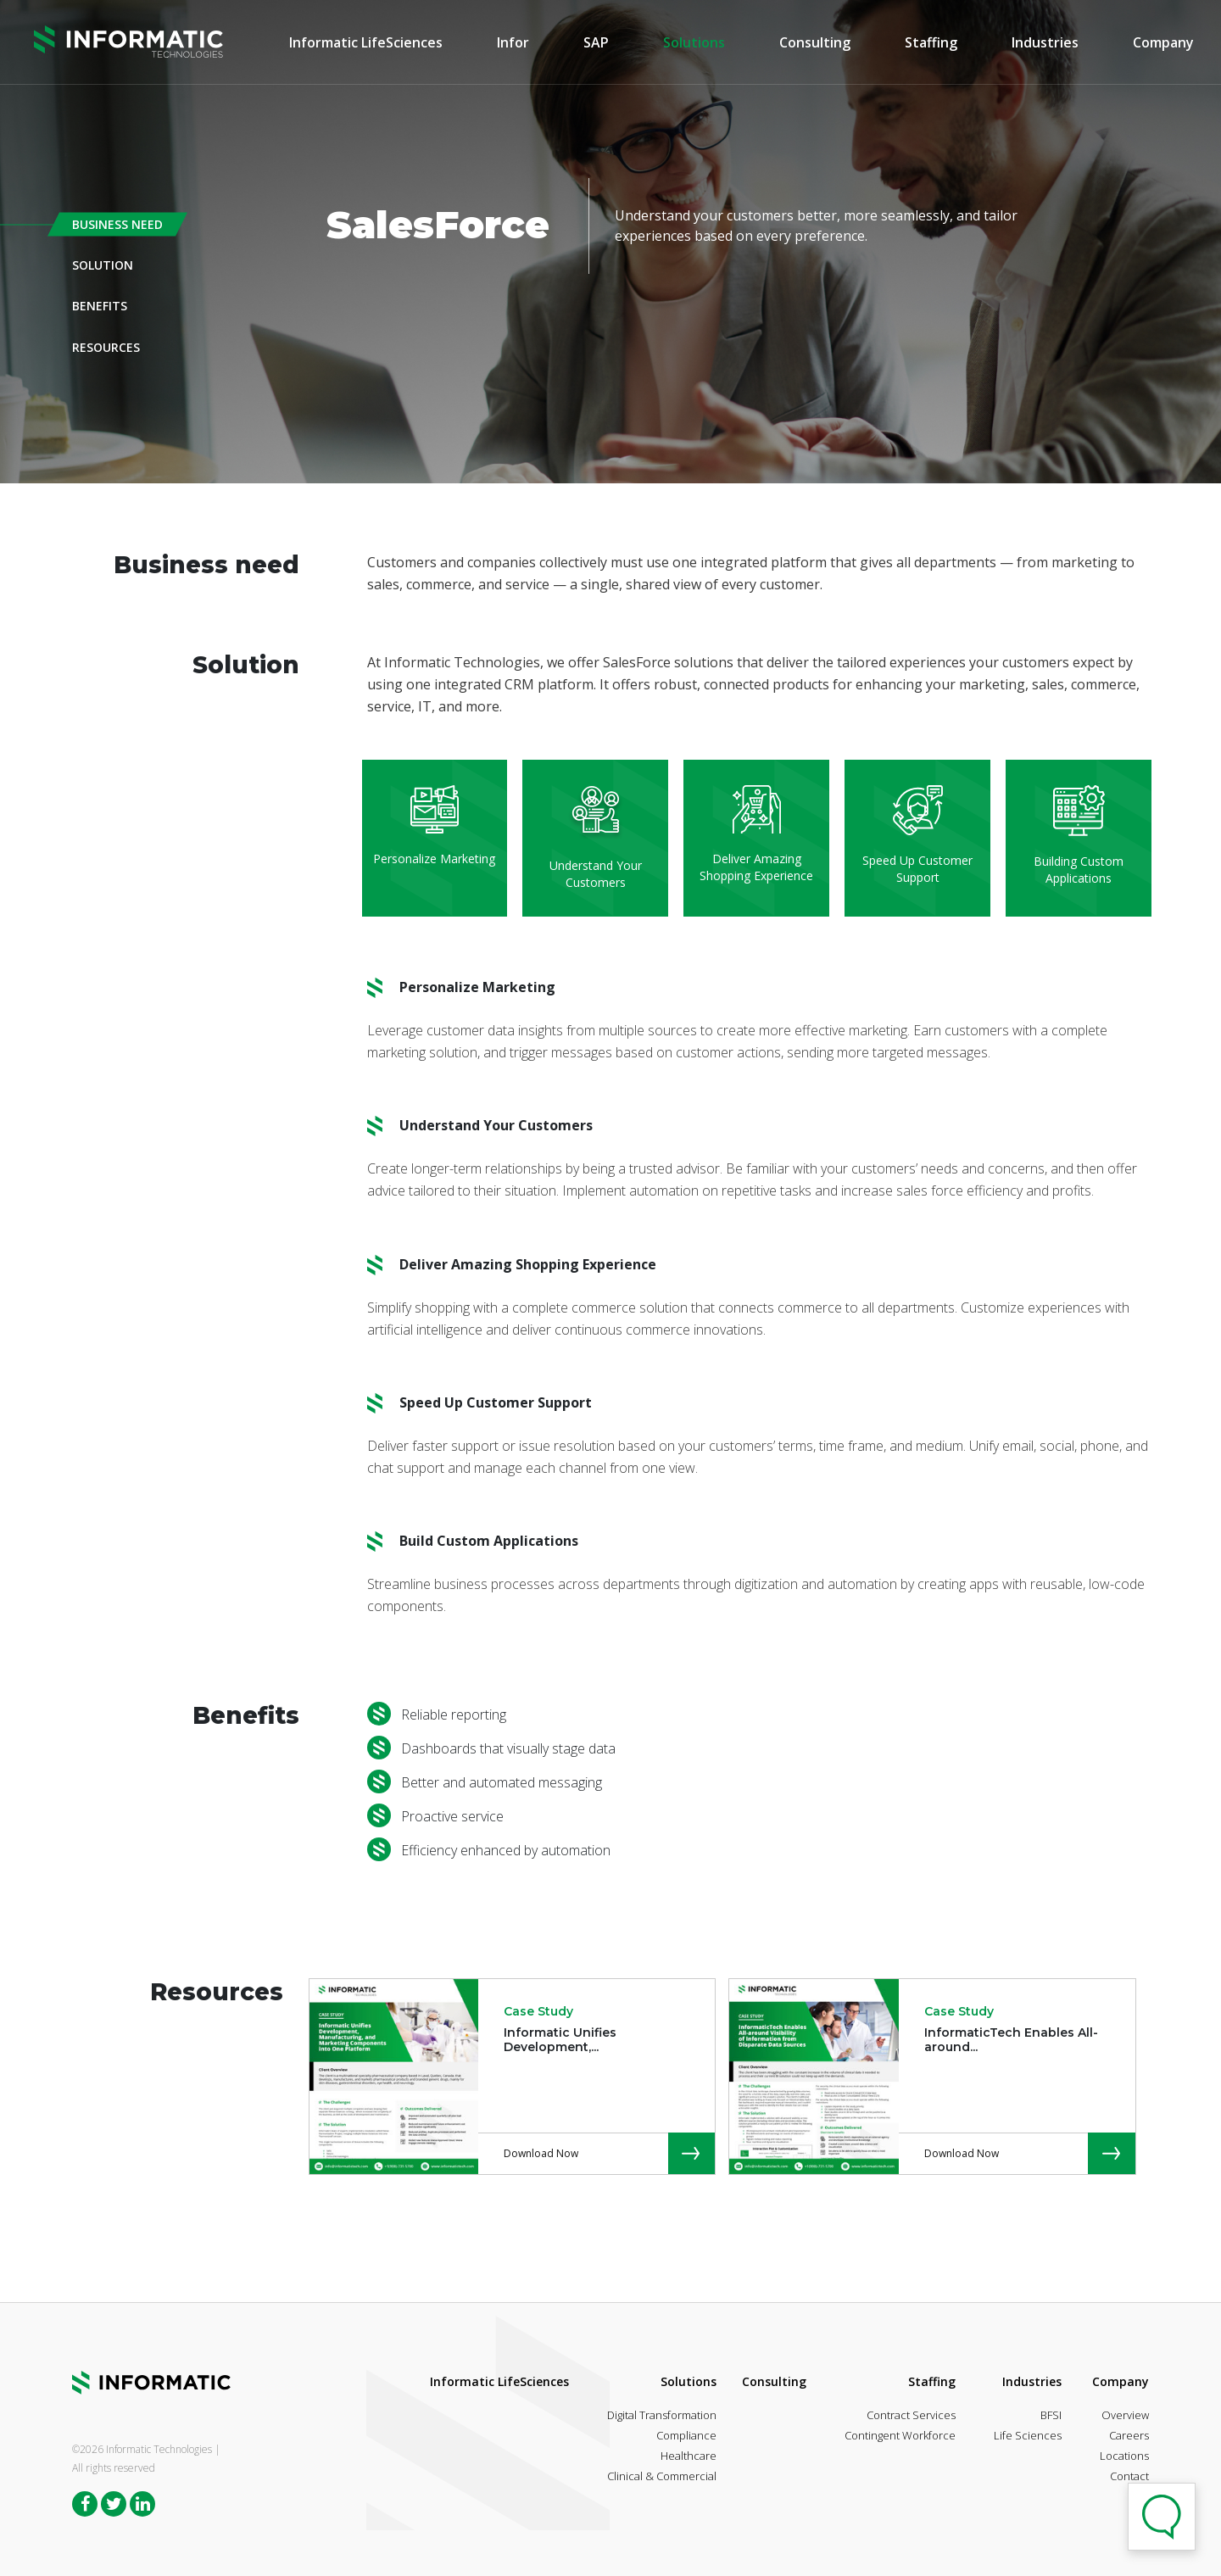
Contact (1129, 2476)
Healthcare (688, 2455)
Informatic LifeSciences (366, 43)
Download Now (541, 2153)
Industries (1045, 43)
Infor (513, 43)
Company (1163, 43)
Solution (102, 265)
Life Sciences (1028, 2435)
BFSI (1051, 2415)
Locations (1124, 2455)
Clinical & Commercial (661, 2476)
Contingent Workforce (900, 2435)
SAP (596, 43)
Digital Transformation (661, 2415)
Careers (1129, 2435)
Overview (1125, 2415)
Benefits (99, 306)
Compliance (686, 2435)
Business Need (117, 224)
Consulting (814, 43)
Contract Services (911, 2415)
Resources (106, 346)
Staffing (931, 43)
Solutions (694, 43)
